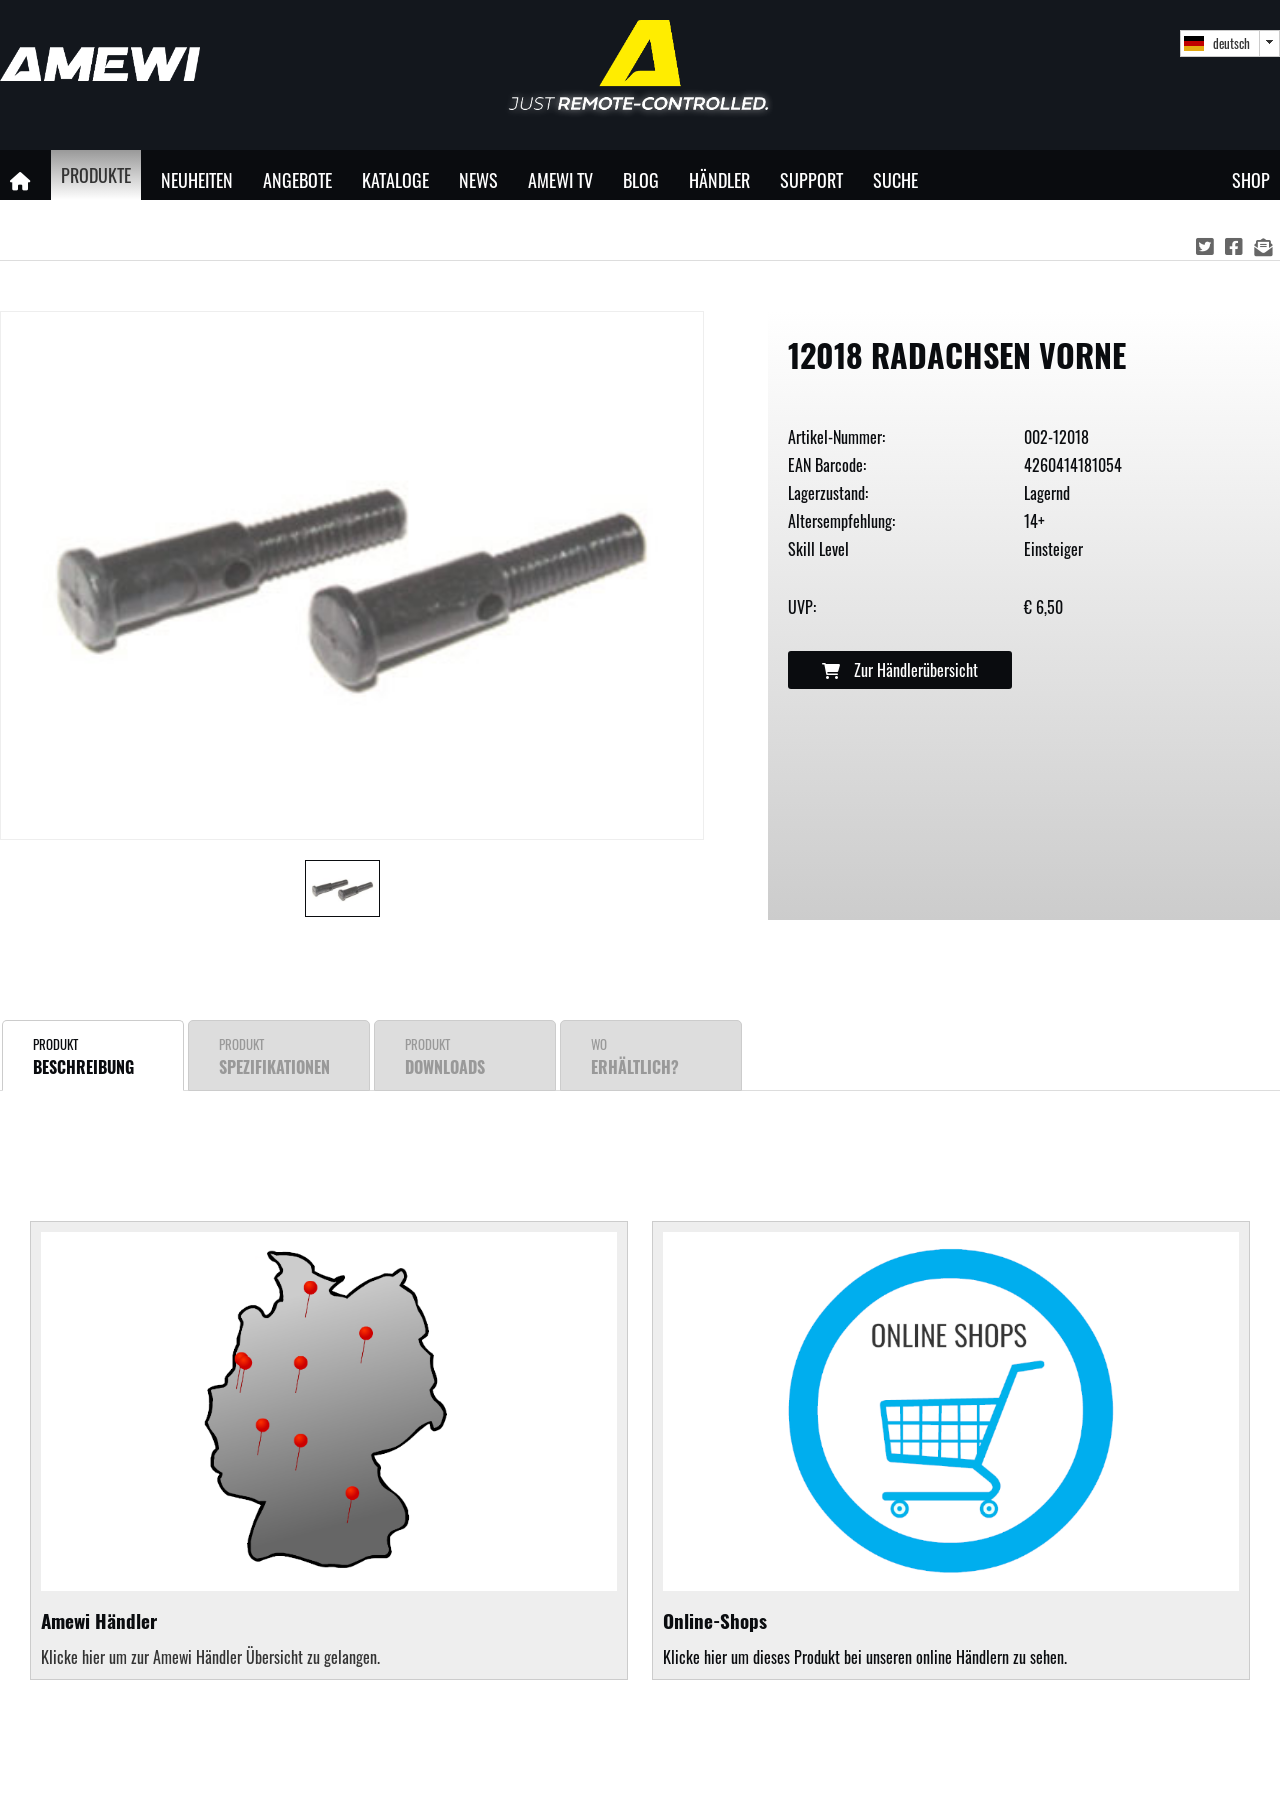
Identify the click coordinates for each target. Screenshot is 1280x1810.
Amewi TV (560, 179)
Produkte (96, 174)
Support (811, 179)
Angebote (297, 179)
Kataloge (395, 179)
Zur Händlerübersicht (900, 670)
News (478, 179)
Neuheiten (197, 179)
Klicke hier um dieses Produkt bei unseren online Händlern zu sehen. (951, 1451)
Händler (719, 179)
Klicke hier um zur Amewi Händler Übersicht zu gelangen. (210, 1657)
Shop (1251, 179)
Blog (641, 179)
